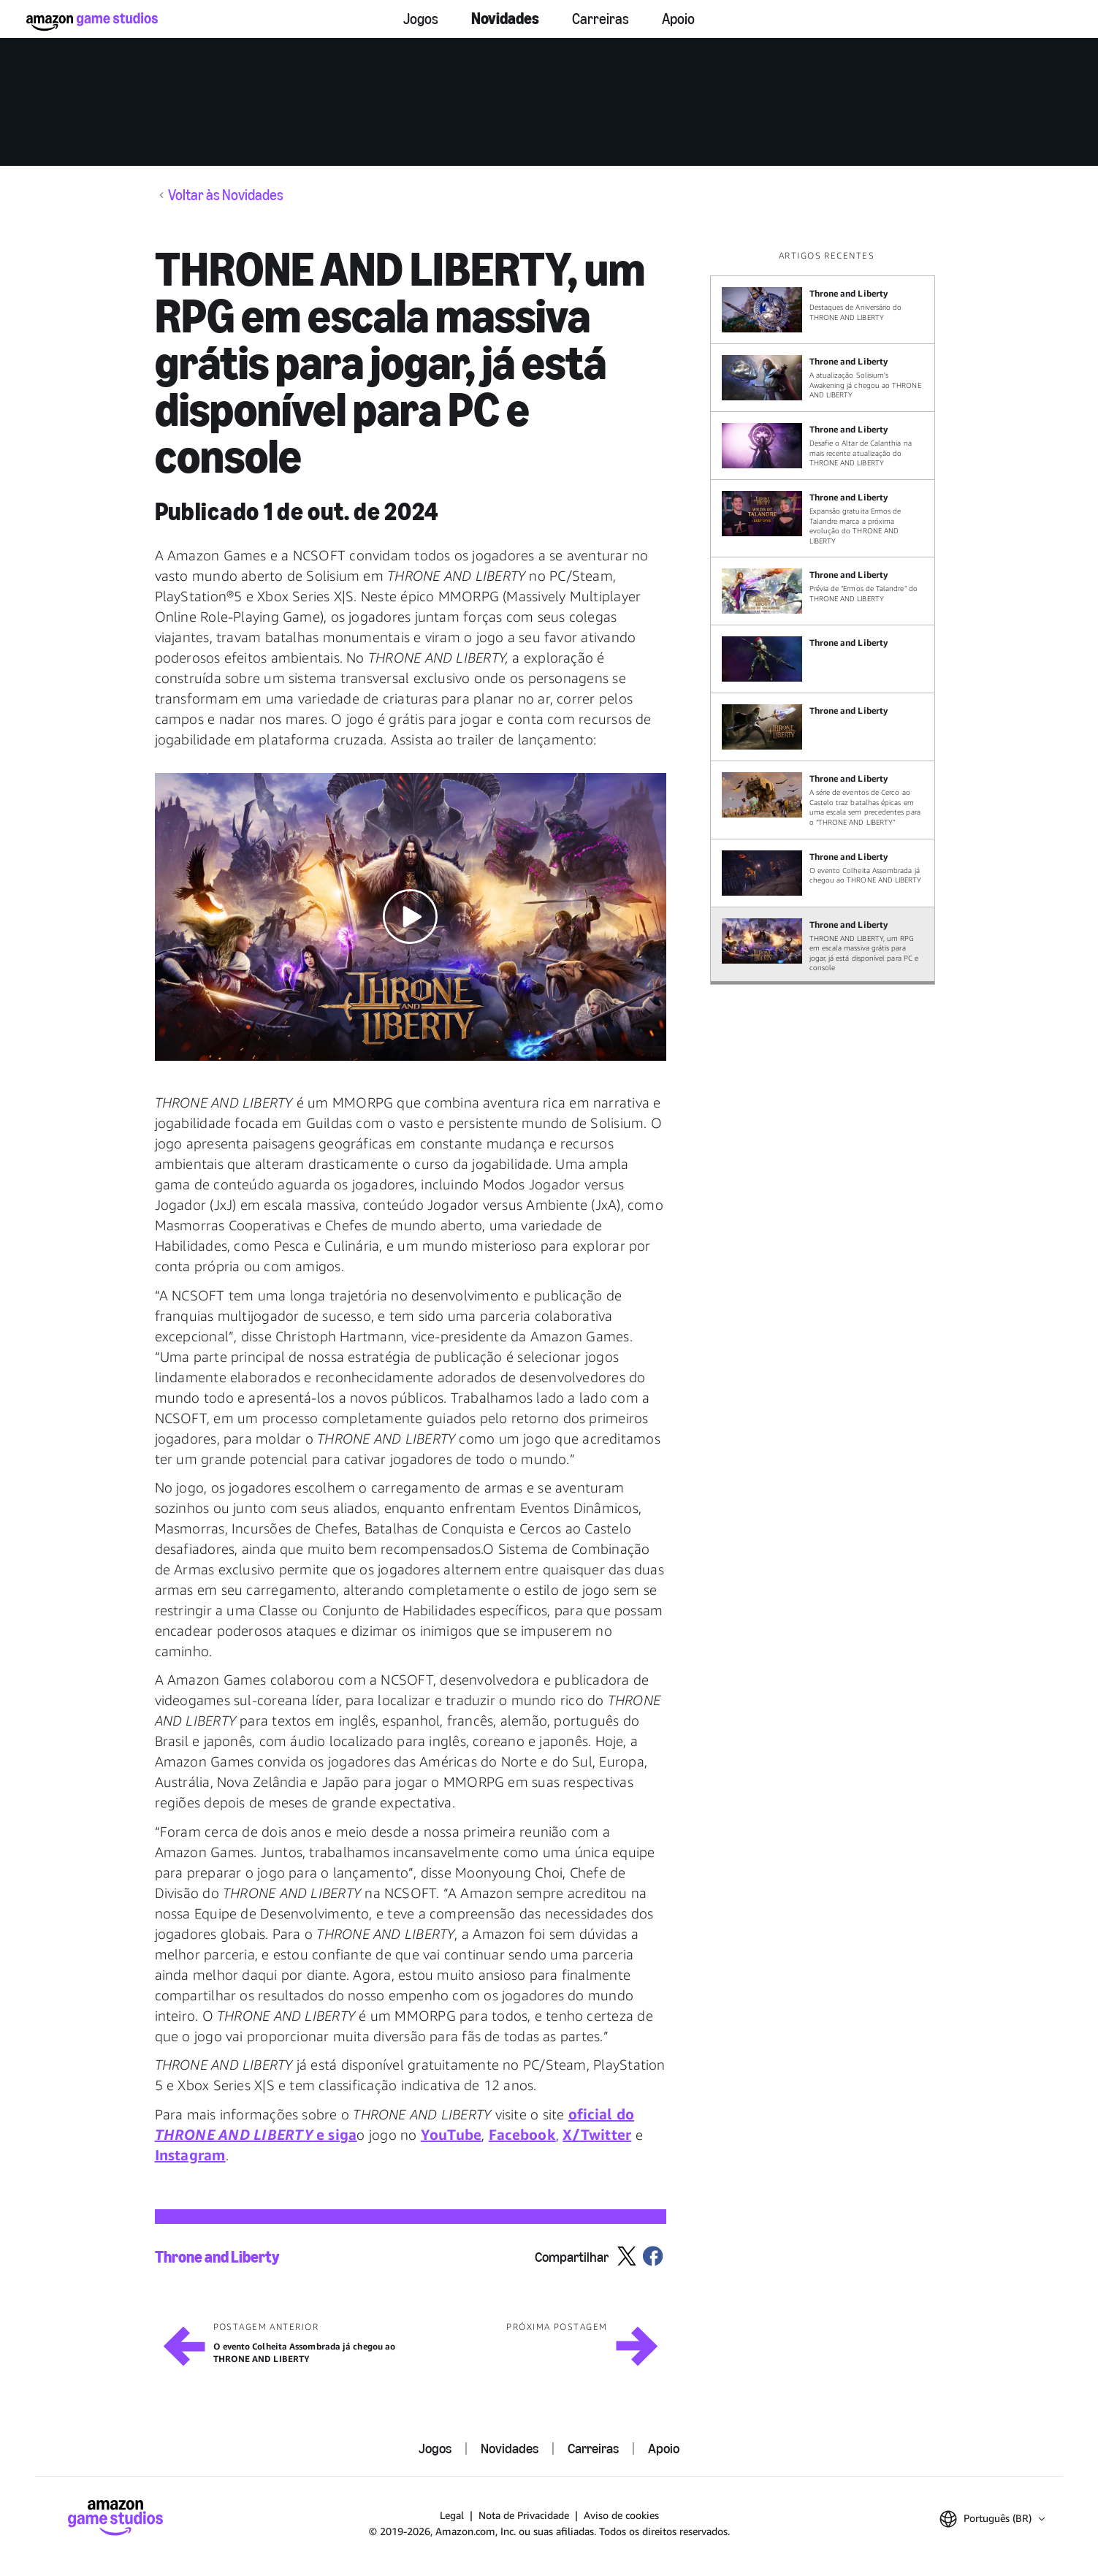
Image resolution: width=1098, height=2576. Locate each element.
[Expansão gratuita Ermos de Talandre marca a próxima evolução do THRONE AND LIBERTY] (822, 518)
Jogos (420, 19)
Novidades (505, 18)
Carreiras (600, 19)
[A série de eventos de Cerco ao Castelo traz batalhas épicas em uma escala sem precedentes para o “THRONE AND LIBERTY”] (822, 800)
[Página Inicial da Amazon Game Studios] (92, 21)
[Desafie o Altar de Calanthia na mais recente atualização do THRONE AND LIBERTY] (822, 445)
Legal (452, 2515)
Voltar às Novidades (225, 195)
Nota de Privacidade (524, 2515)
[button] (410, 917)
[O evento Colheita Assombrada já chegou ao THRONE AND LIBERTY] (822, 873)
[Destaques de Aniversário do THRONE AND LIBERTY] (822, 309)
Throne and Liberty (217, 2257)
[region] (827, 617)
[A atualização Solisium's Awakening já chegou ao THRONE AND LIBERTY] (822, 377)
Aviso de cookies (621, 2515)
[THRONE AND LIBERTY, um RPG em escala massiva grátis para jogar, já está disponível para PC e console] (822, 946)
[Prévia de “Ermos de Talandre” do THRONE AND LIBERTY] (822, 591)
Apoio (678, 19)
